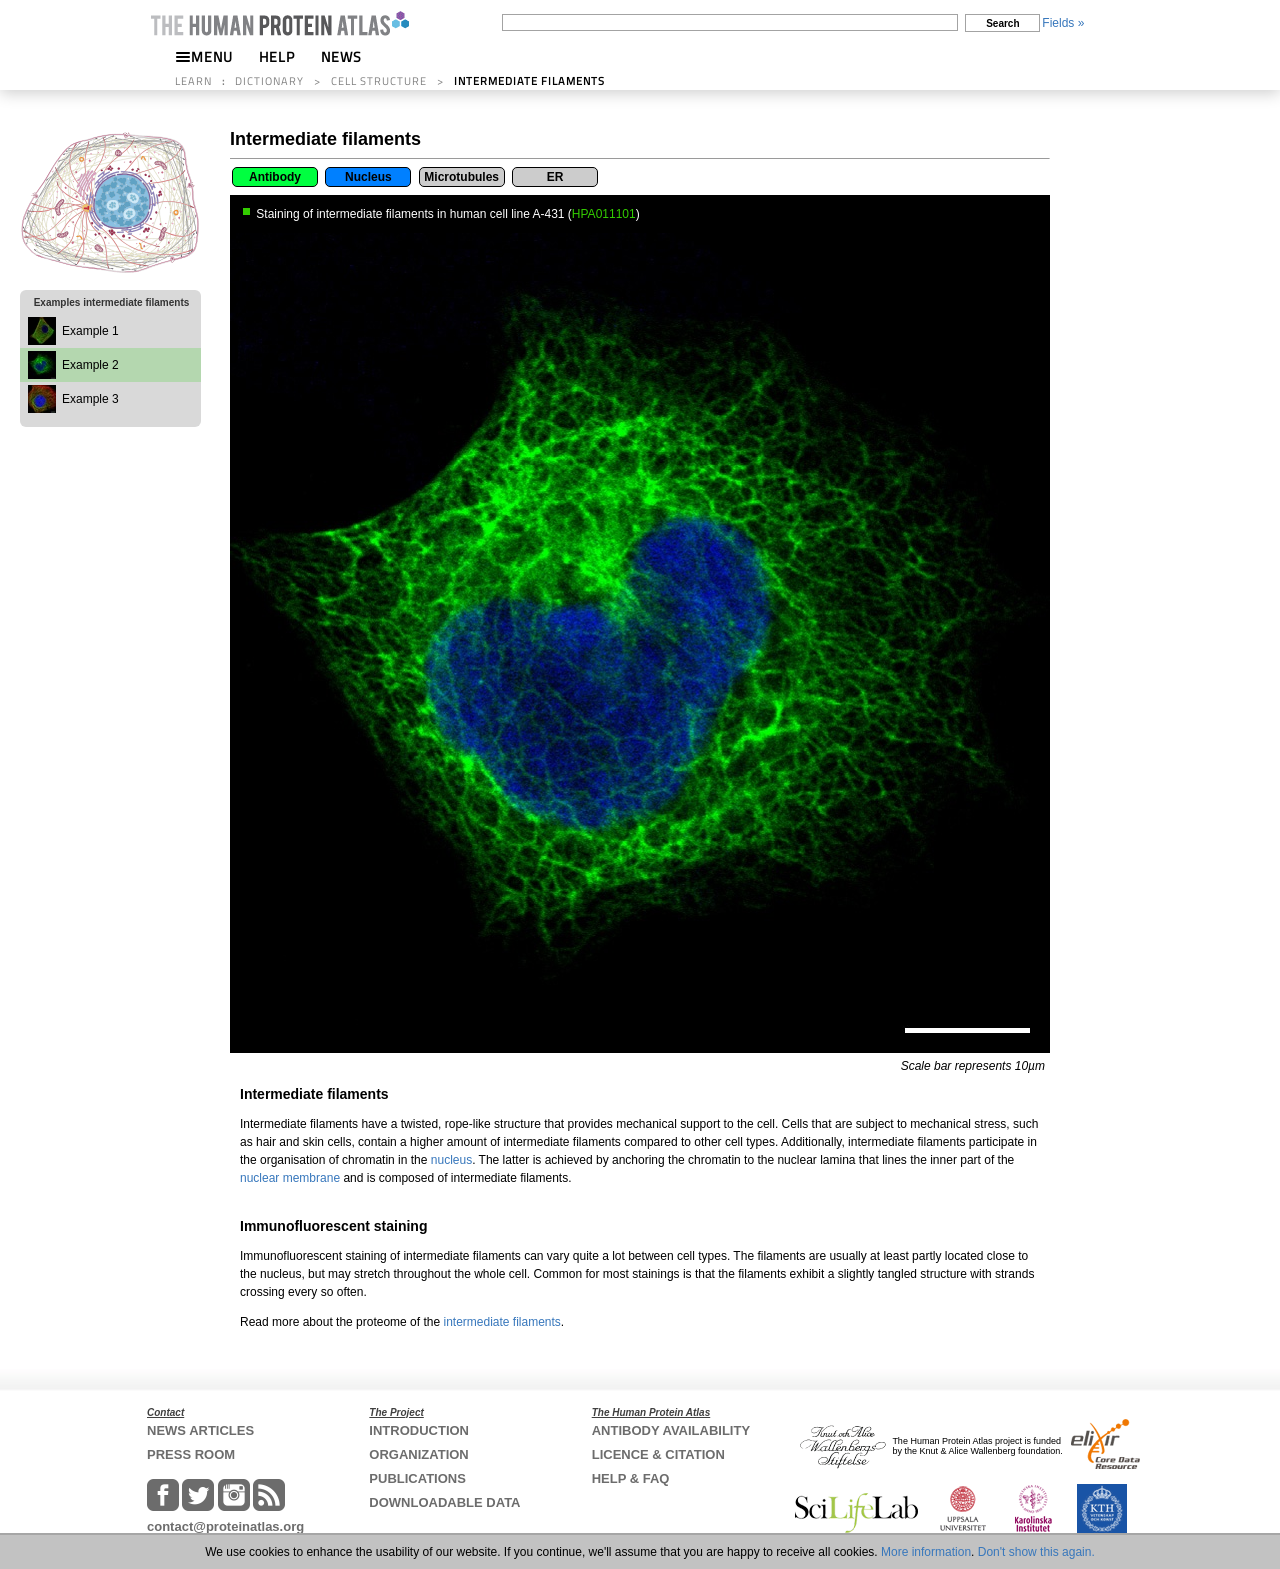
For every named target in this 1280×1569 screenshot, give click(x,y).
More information (926, 1552)
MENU (204, 56)
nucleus (451, 1160)
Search (1002, 23)
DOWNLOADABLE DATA (444, 1502)
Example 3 (90, 399)
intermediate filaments (501, 1322)
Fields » (1063, 23)
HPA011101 (604, 214)
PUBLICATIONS (417, 1478)
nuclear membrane (290, 1178)
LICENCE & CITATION (658, 1454)
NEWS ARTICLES (200, 1430)
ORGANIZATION (418, 1454)
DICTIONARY (269, 81)
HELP (277, 56)
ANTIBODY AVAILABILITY (671, 1430)
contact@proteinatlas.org (225, 1526)
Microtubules (461, 177)
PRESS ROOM (191, 1454)
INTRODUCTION (419, 1430)
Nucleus (368, 177)
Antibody (275, 177)
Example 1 (90, 331)
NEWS (341, 56)
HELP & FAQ (631, 1478)
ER (555, 177)
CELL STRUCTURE (379, 81)
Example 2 (90, 365)
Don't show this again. (1036, 1552)
